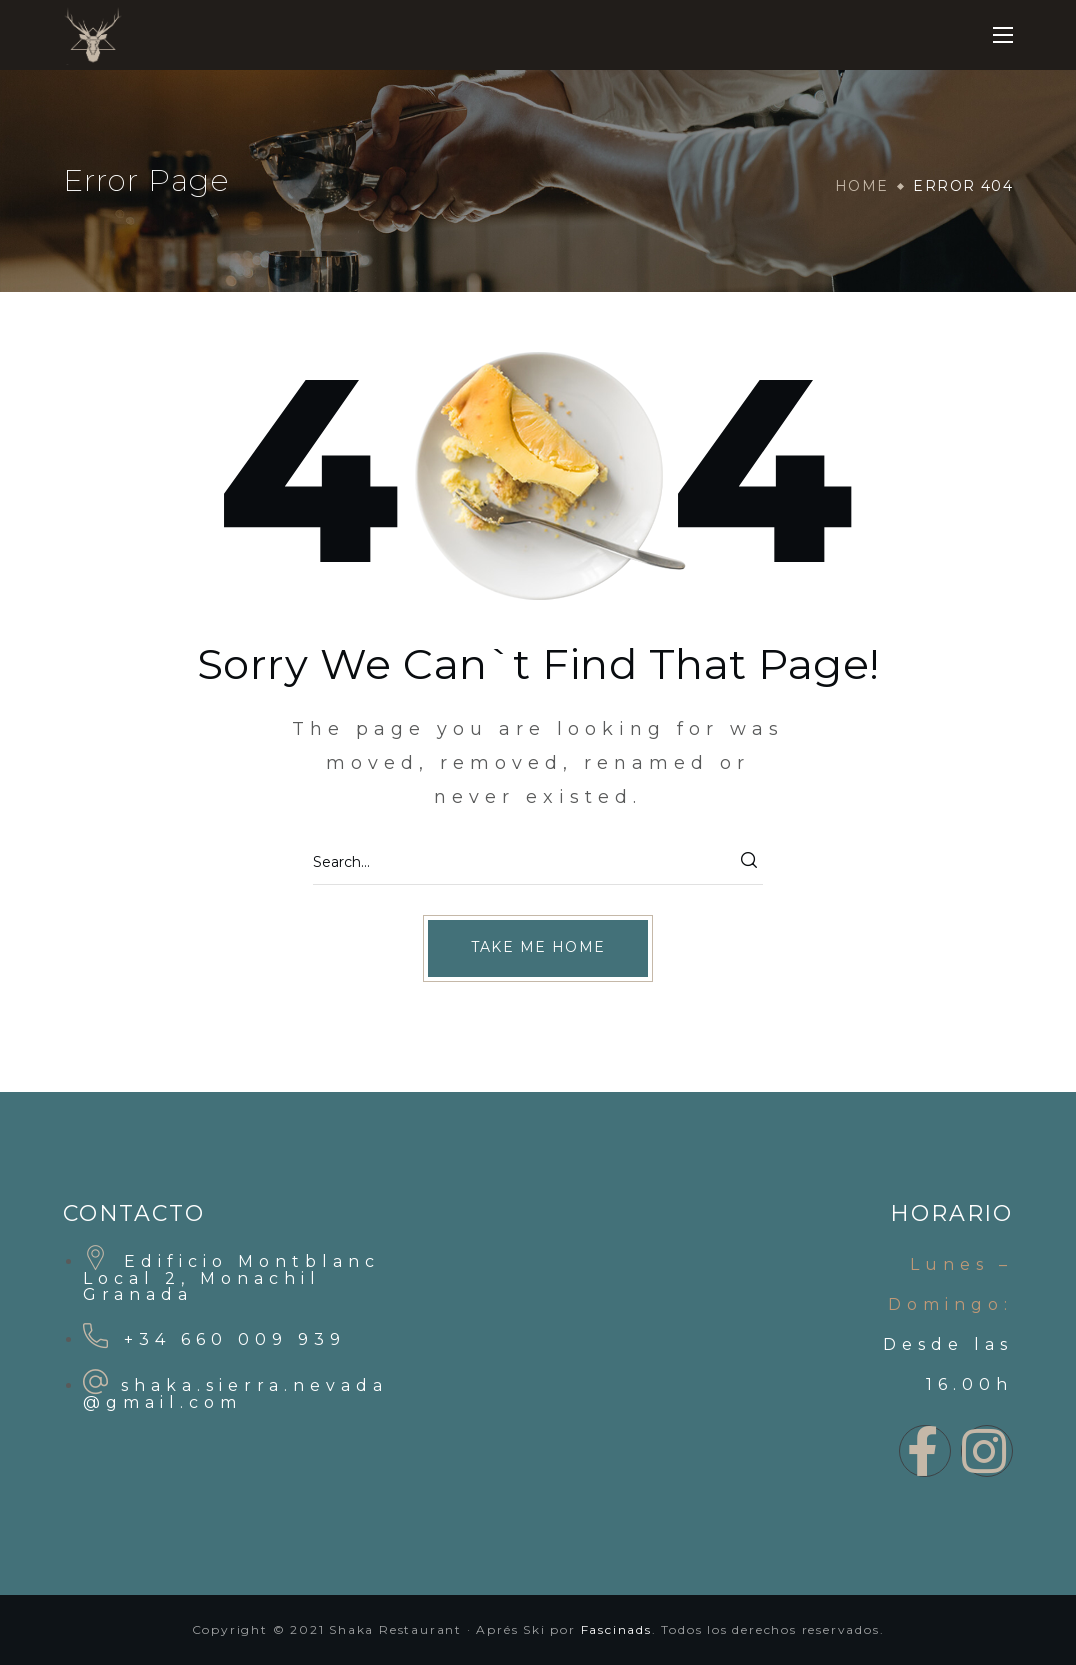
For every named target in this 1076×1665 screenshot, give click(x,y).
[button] (538, 948)
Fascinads (616, 1629)
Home (862, 186)
